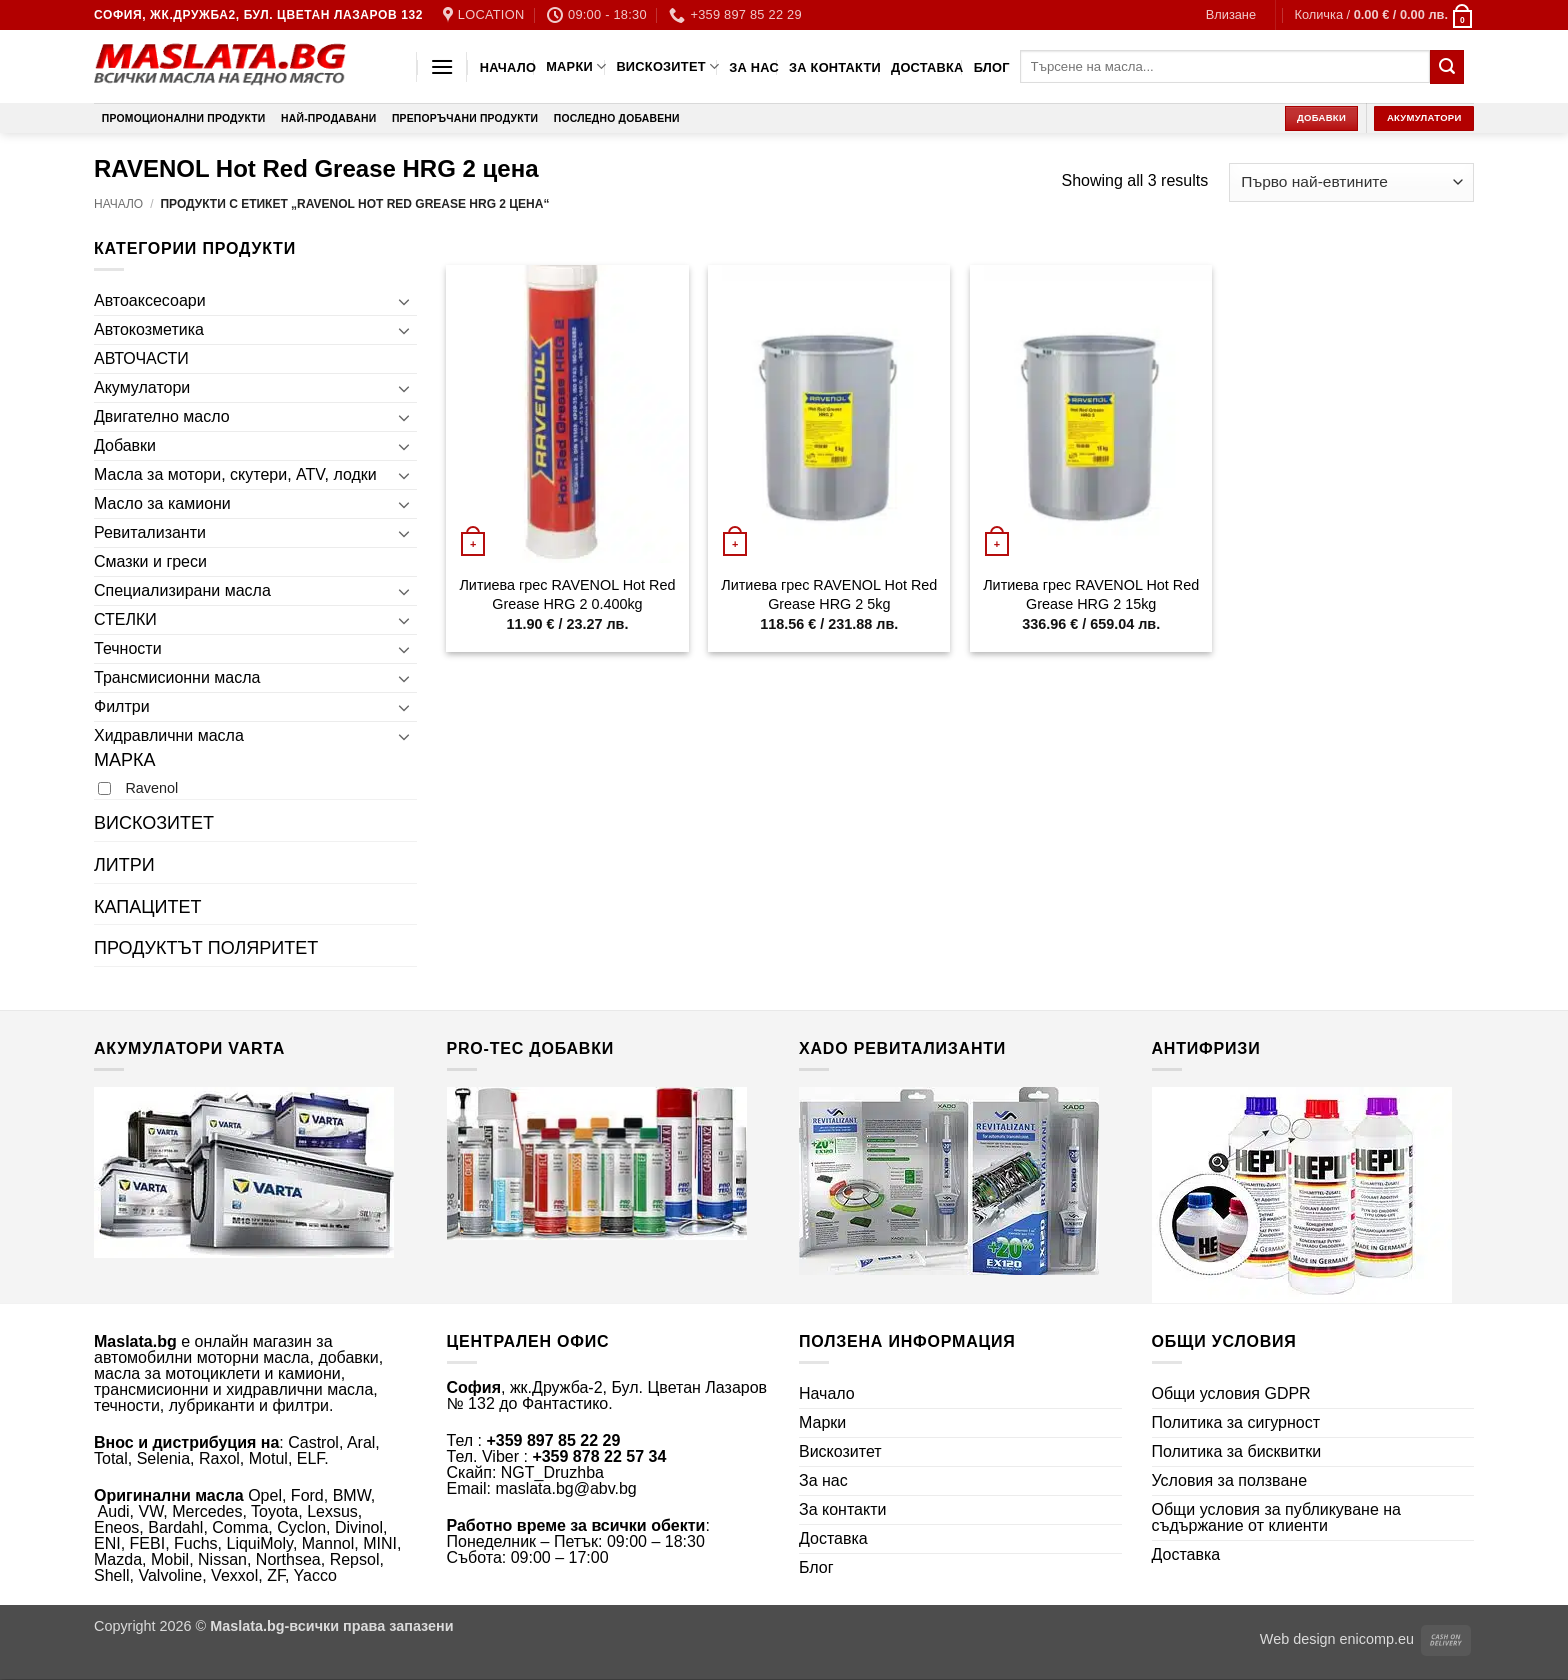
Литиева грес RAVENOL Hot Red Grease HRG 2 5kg (829, 594)
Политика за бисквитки (1237, 1451)
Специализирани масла (182, 590)
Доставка (927, 67)
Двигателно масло (162, 416)
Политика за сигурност (1236, 1422)
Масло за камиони (162, 503)
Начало (508, 67)
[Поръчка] (1351, 182)
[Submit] (1447, 67)
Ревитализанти (150, 532)
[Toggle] (405, 301)
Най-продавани (328, 118)
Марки (576, 66)
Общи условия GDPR (1231, 1393)
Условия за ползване (1230, 1480)
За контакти (835, 67)
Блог (992, 67)
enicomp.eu (1377, 1639)
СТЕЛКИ (125, 619)
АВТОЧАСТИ (141, 358)
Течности (128, 648)
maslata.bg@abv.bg (565, 1488)
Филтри (122, 706)
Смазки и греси (150, 561)
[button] (1231, 15)
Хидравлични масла (169, 735)
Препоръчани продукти (465, 118)
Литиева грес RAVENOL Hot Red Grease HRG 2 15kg (1091, 594)
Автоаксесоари (150, 300)
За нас (754, 67)
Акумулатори (142, 387)
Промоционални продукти (184, 118)
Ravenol (151, 788)
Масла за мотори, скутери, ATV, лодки (235, 474)
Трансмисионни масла (177, 677)
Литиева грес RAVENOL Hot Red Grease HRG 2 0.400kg (567, 594)
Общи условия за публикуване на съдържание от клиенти (1277, 1517)
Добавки (125, 445)
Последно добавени (617, 118)
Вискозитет (667, 66)
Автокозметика (149, 329)
